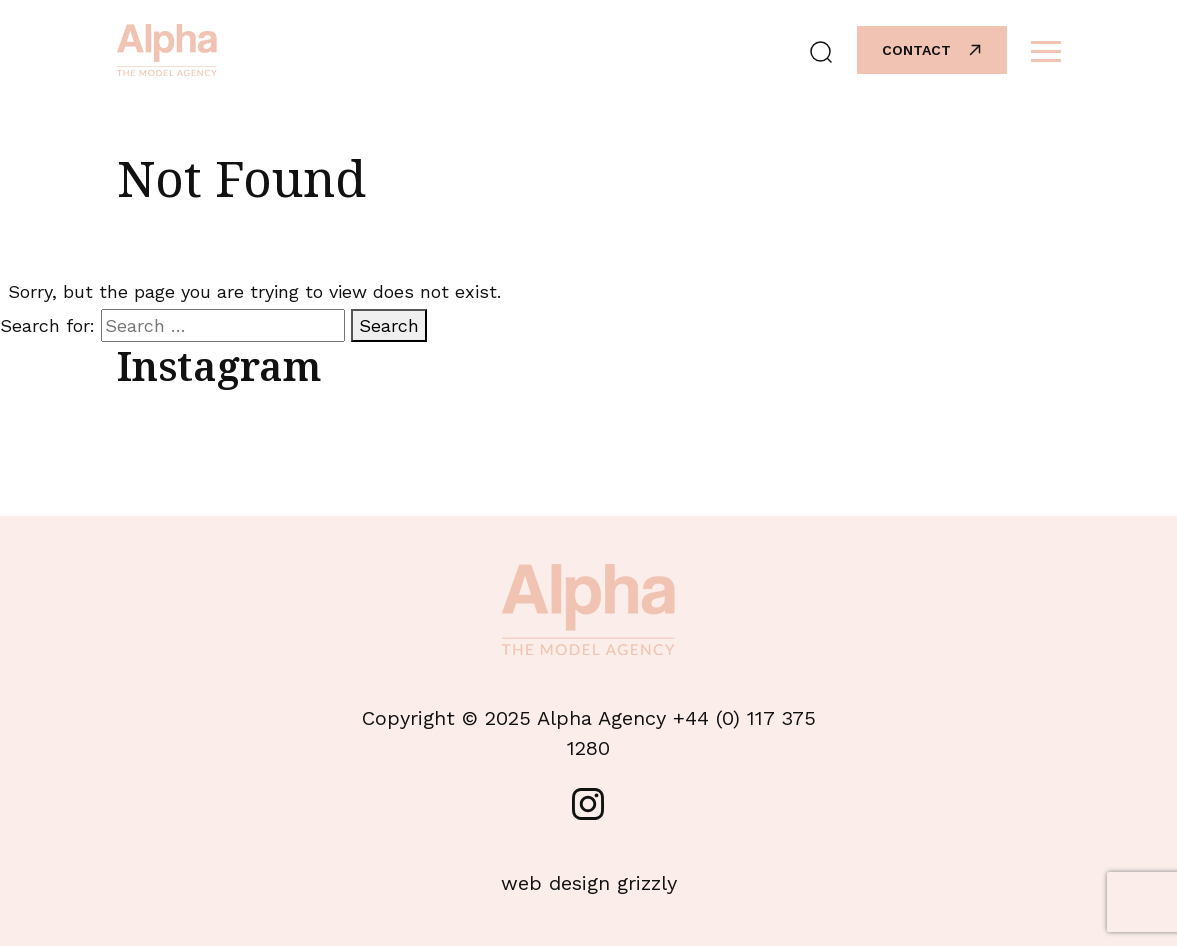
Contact (933, 50)
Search (389, 325)
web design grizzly (589, 883)
